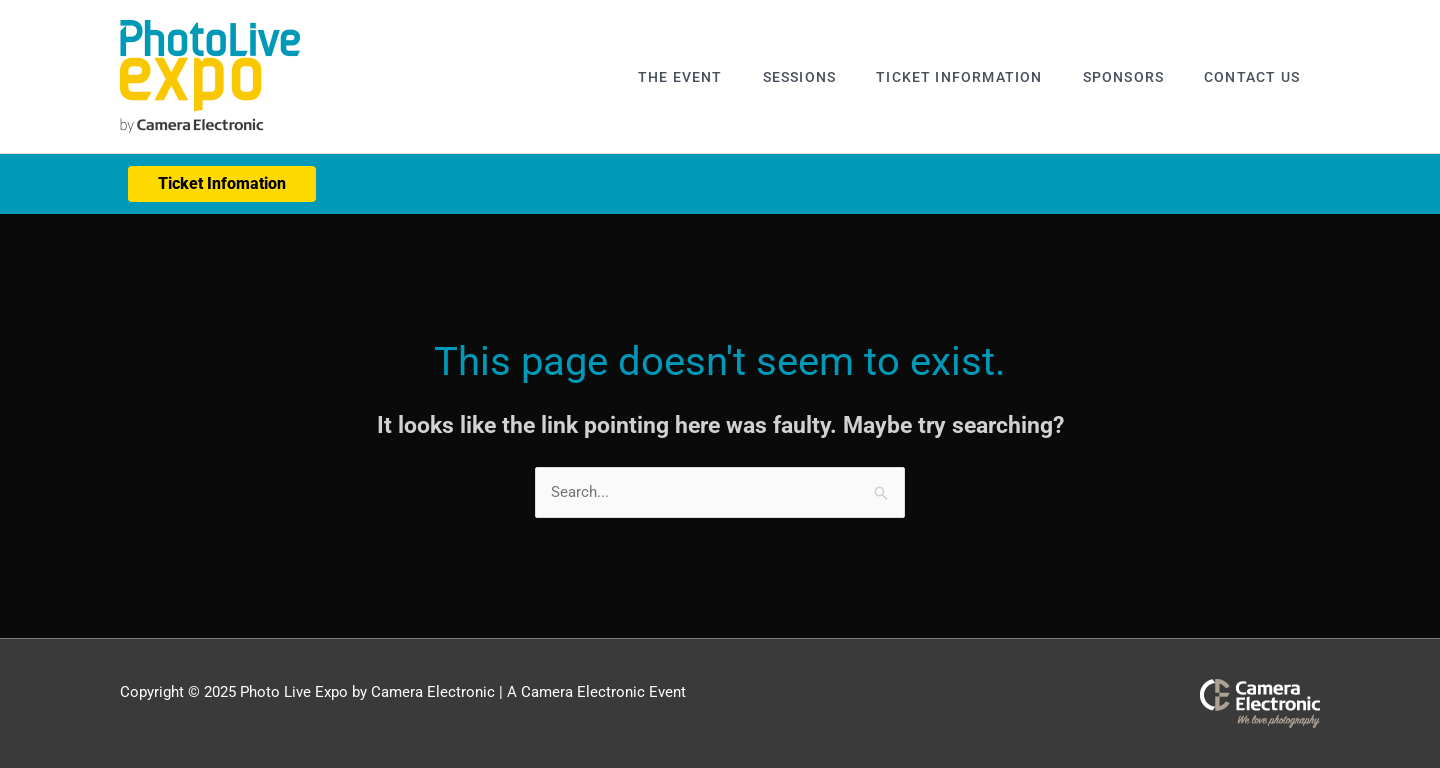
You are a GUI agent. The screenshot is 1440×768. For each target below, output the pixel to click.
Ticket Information (959, 77)
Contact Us (1252, 77)
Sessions (800, 77)
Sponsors (1124, 77)
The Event (680, 77)
